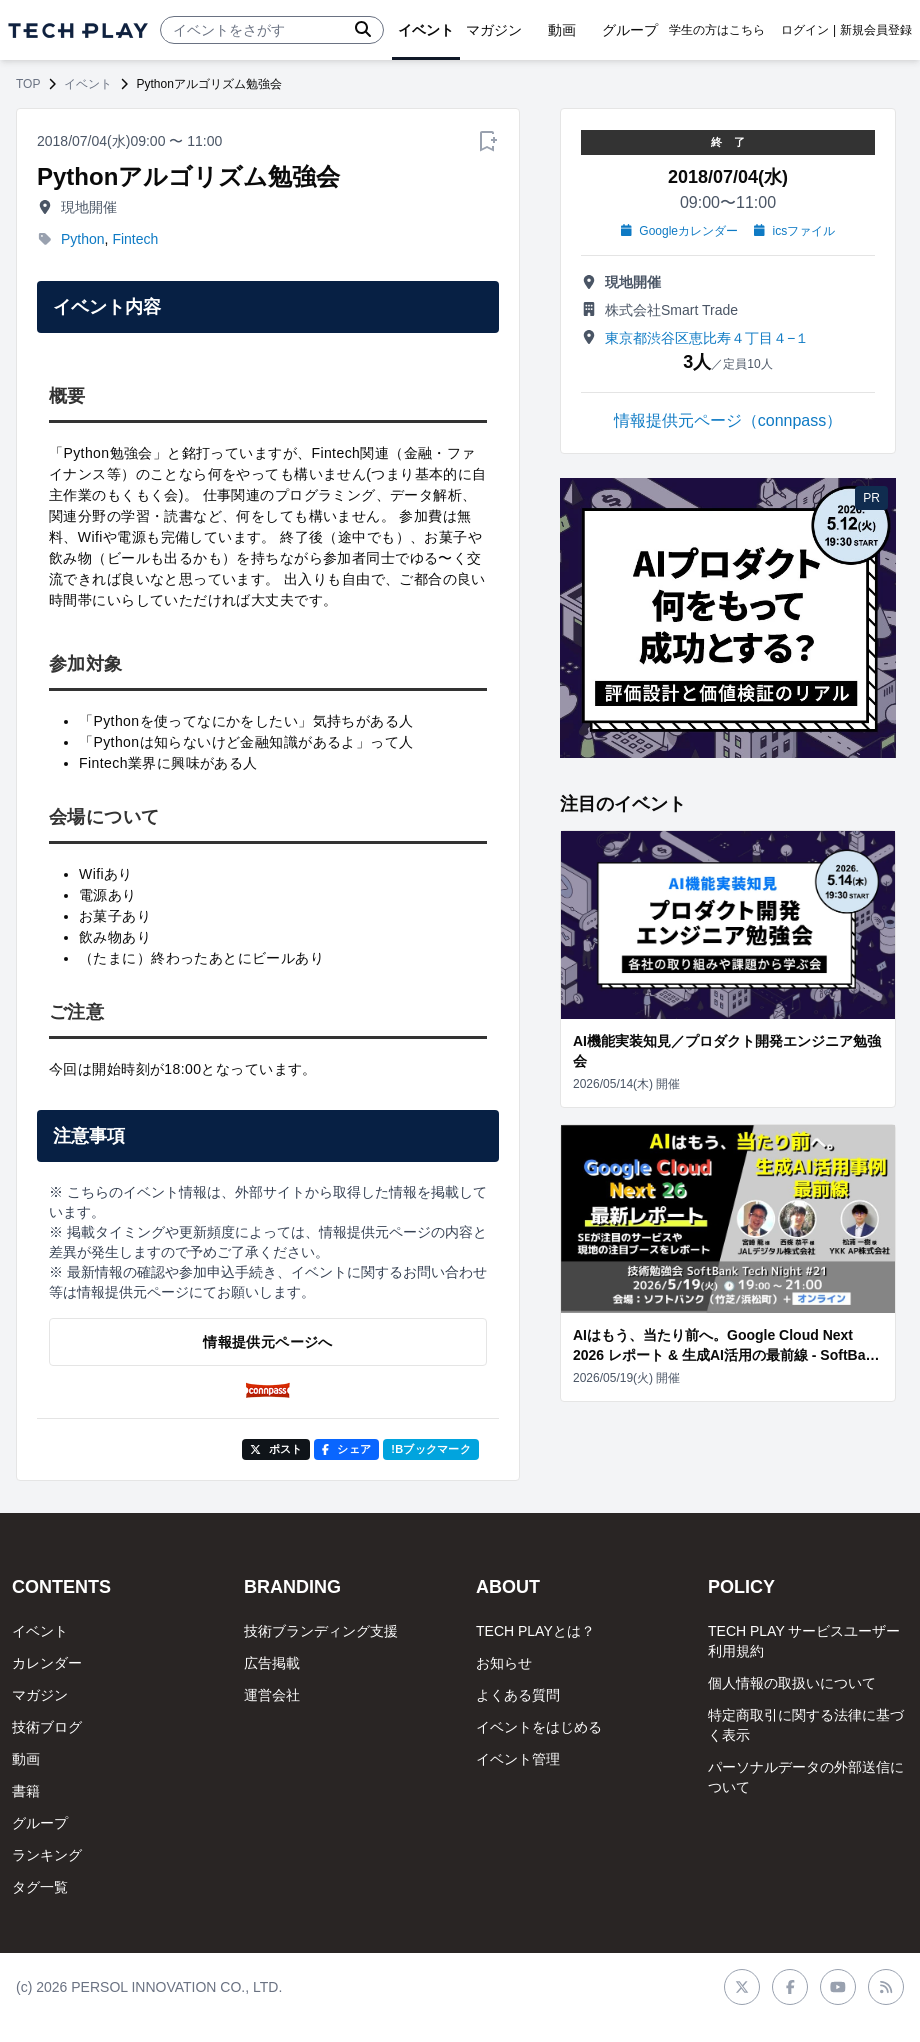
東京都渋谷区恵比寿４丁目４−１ (707, 338)
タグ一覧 (40, 1887)
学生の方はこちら (717, 30)
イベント (88, 84)
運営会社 (272, 1695)
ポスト (276, 1449)
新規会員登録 (876, 30)
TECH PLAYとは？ (535, 1631)
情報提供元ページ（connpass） (728, 420)
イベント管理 (518, 1759)
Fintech (135, 239)
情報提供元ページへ (267, 1342)
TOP (28, 84)
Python (83, 239)
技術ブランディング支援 (321, 1631)
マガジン (40, 1695)
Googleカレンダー (679, 231)
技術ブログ (47, 1727)
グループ (40, 1823)
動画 (26, 1759)
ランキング (47, 1855)
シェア (346, 1449)
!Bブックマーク (431, 1449)
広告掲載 (272, 1663)
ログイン (805, 30)
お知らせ (504, 1663)
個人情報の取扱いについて (792, 1683)
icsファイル (794, 231)
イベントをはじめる (539, 1727)
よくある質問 (518, 1695)
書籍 (26, 1791)
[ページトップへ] (78, 30)
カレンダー (47, 1663)
